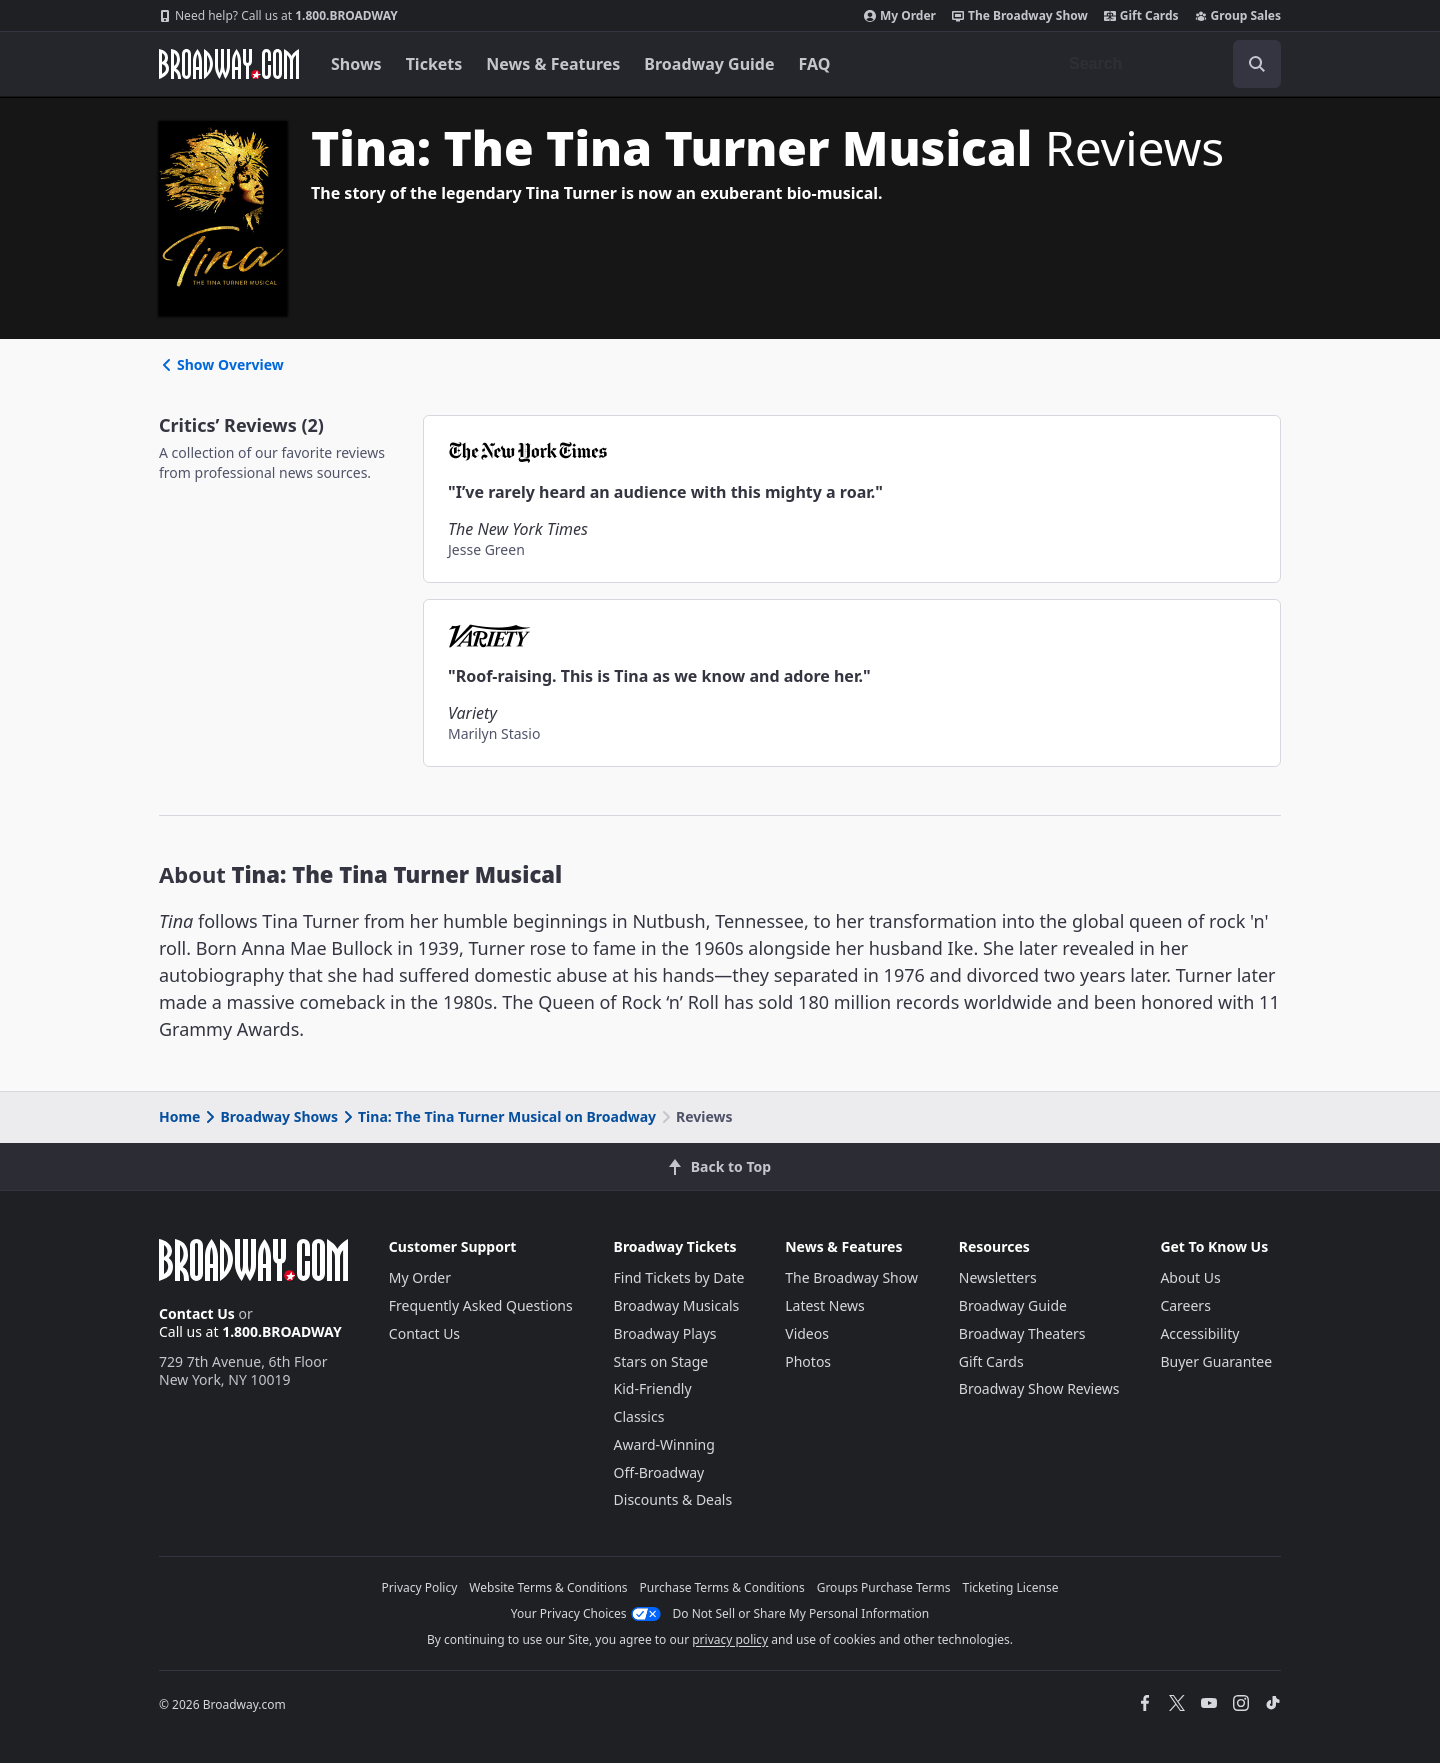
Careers (1185, 1305)
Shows (356, 64)
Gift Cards (1141, 16)
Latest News (825, 1305)
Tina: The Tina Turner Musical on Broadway (498, 1116)
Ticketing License (1011, 1587)
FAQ (815, 64)
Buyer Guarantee (1216, 1361)
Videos (807, 1333)
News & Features (553, 64)
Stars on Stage (661, 1361)
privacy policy (730, 1639)
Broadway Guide (709, 64)
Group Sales (1238, 16)
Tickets (434, 64)
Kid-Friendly (653, 1388)
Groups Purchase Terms (884, 1587)
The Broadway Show (1020, 16)
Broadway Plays (665, 1333)
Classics (639, 1416)
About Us (1190, 1277)
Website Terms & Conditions (548, 1587)
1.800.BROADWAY (278, 16)
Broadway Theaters (1022, 1333)
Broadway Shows (270, 1116)
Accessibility (1199, 1333)
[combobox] (1167, 64)
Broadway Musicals (677, 1305)
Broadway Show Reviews (1039, 1388)
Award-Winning (664, 1444)
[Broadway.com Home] (229, 64)
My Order (900, 16)
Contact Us (197, 1313)
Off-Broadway (659, 1472)
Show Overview (221, 364)
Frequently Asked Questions (481, 1305)
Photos (808, 1361)
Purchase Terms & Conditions (722, 1587)
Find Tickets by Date (679, 1277)
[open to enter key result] (1257, 64)
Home (179, 1116)
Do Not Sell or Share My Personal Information (801, 1613)
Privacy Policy (420, 1587)
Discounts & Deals (673, 1499)
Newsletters (998, 1277)
